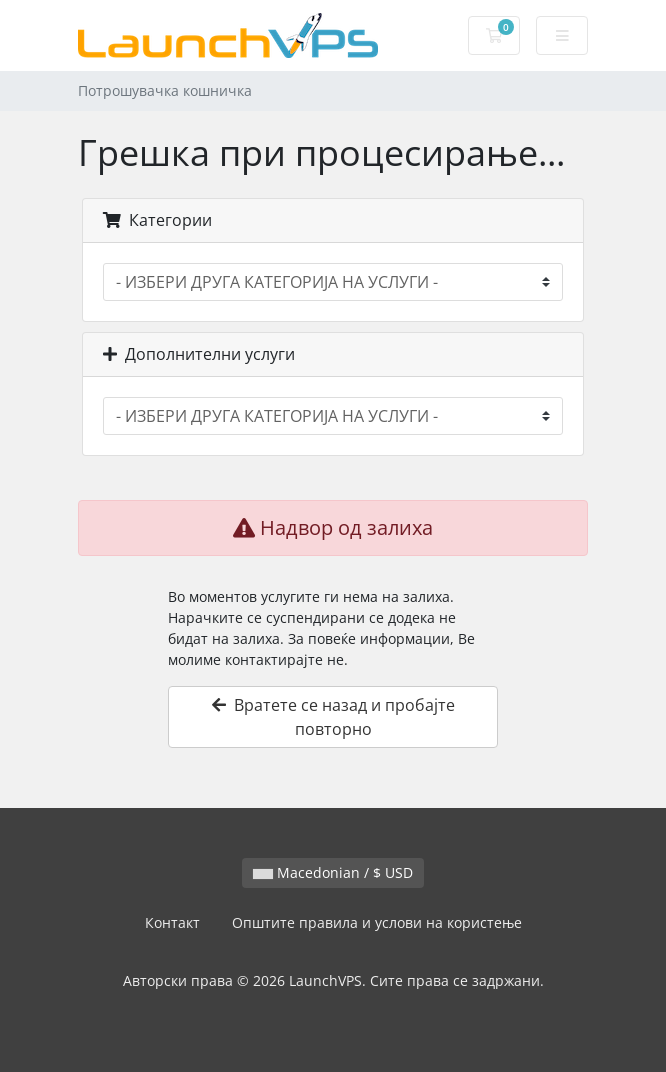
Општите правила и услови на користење (377, 922)
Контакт (172, 922)
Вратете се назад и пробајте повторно (333, 717)
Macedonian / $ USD (333, 872)
